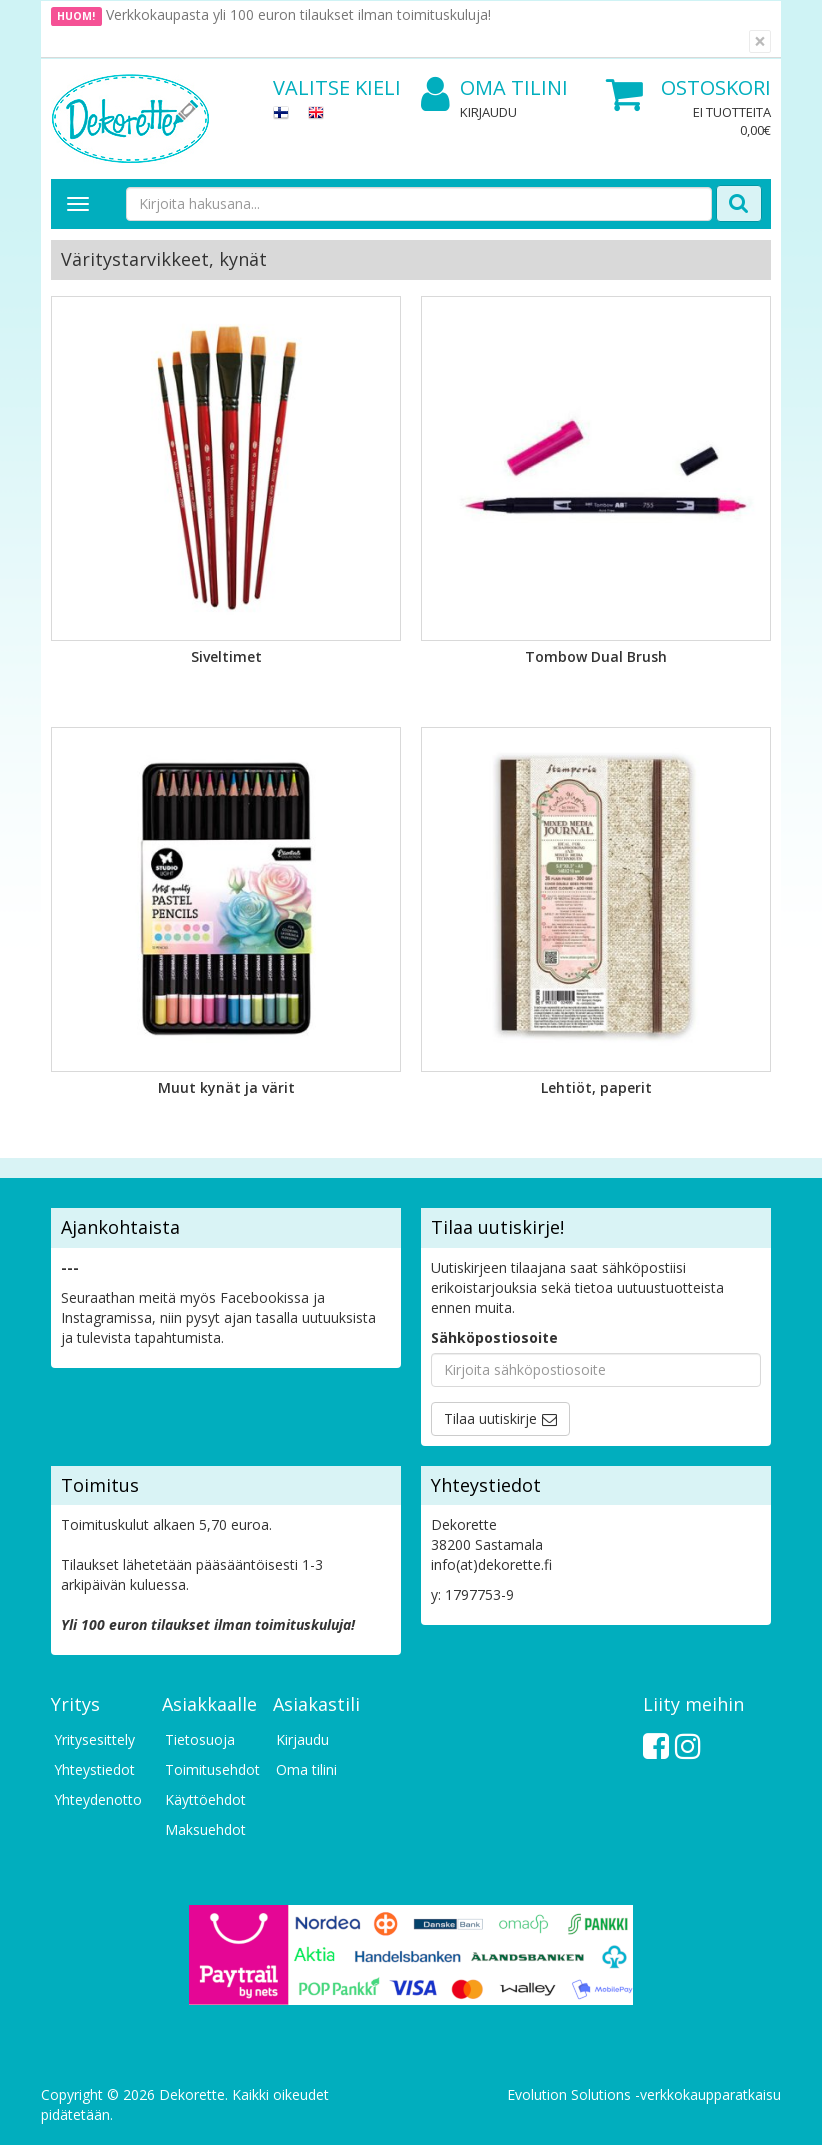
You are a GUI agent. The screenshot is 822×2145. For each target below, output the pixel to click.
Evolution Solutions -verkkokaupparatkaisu (644, 2094)
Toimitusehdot (209, 1769)
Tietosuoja (200, 1739)
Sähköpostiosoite (494, 1337)
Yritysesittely (94, 1739)
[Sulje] (760, 41)
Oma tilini (494, 88)
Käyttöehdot (205, 1799)
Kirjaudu (488, 112)
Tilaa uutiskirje (490, 1418)
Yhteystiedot (94, 1769)
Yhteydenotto (98, 1799)
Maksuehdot (205, 1829)
